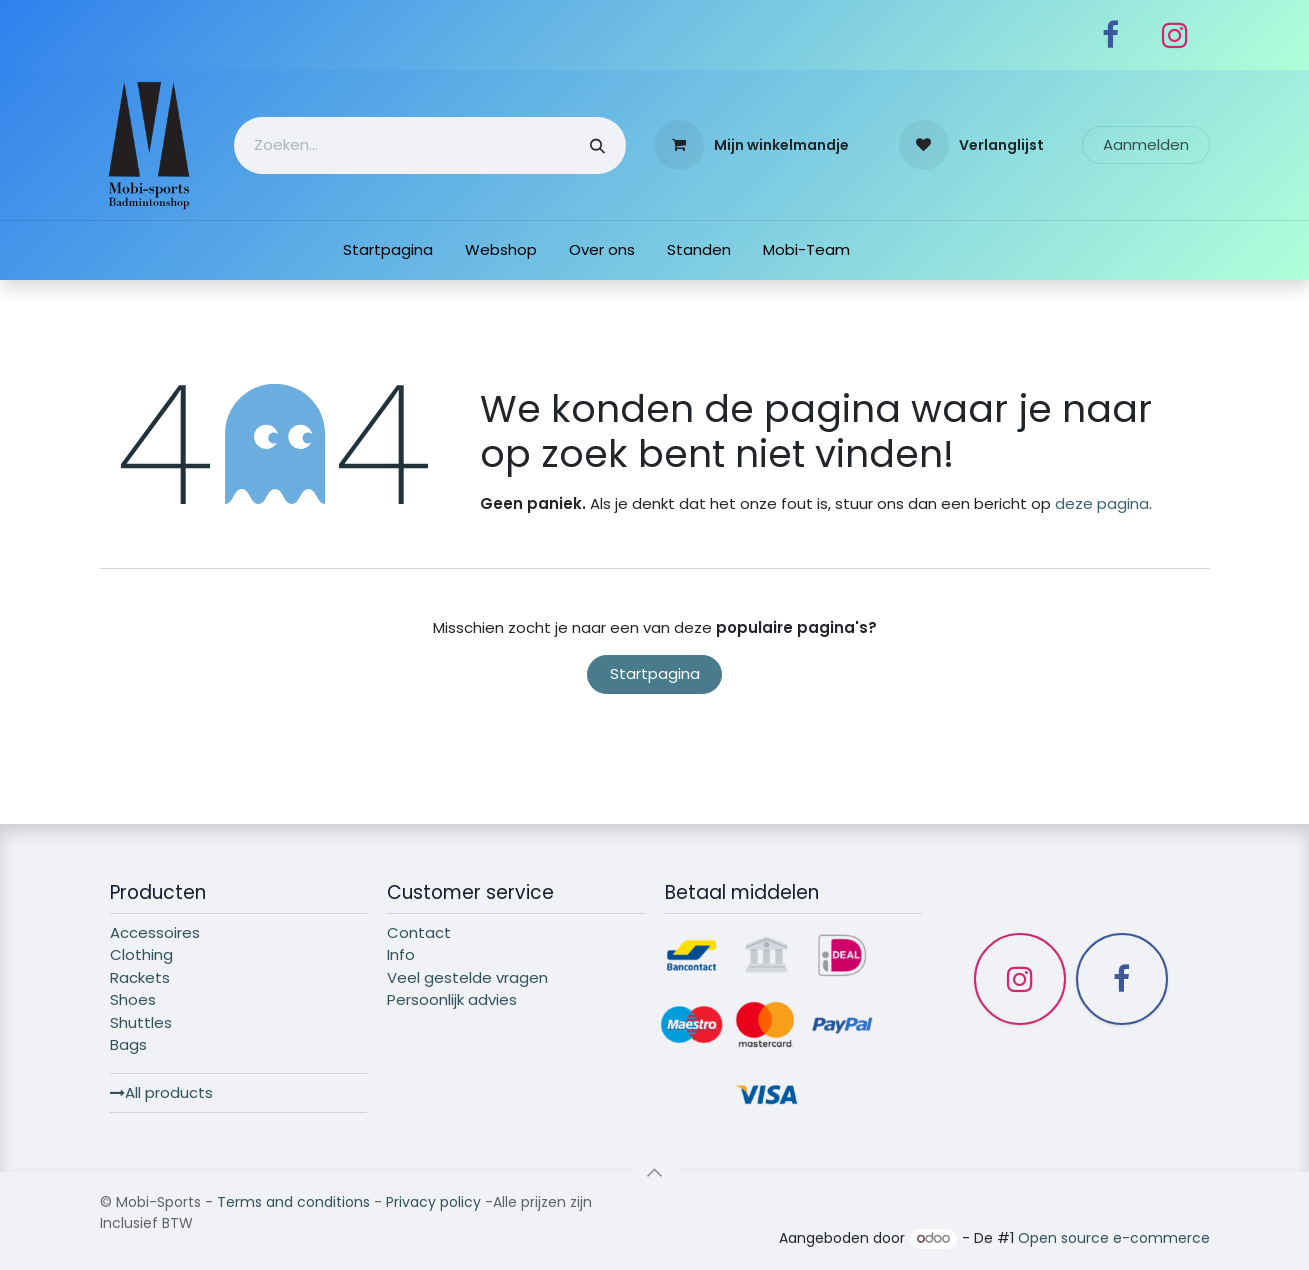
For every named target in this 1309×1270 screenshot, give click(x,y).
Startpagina (655, 673)
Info (401, 954)
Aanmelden (1146, 144)
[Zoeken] (597, 145)
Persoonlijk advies (452, 999)
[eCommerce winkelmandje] (751, 145)
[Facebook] (1111, 35)
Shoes (133, 999)
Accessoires (155, 932)
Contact (419, 932)
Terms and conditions (293, 1202)
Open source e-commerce (1114, 1238)
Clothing (141, 954)
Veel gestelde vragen (467, 977)
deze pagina (1102, 503)
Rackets (140, 977)
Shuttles (141, 1022)
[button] (655, 1172)
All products (161, 1092)
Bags (128, 1044)
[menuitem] (388, 250)
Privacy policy (433, 1202)
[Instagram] (1175, 35)
